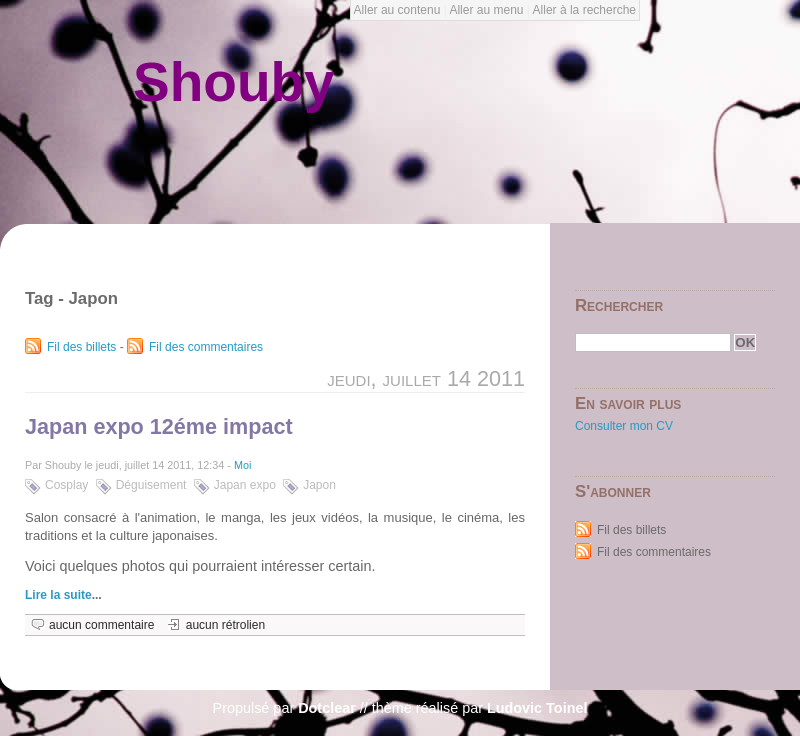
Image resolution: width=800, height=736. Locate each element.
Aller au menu (486, 10)
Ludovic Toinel (537, 708)
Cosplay (66, 485)
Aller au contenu (397, 10)
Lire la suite (58, 595)
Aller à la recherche (584, 10)
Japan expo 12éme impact (159, 426)
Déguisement (151, 485)
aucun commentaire (101, 625)
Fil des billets (81, 347)
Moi (242, 465)
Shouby (234, 82)
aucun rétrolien (225, 625)
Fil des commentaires (206, 347)
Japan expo (245, 485)
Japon (319, 485)
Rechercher (619, 305)
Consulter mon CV (624, 426)
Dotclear (327, 708)
